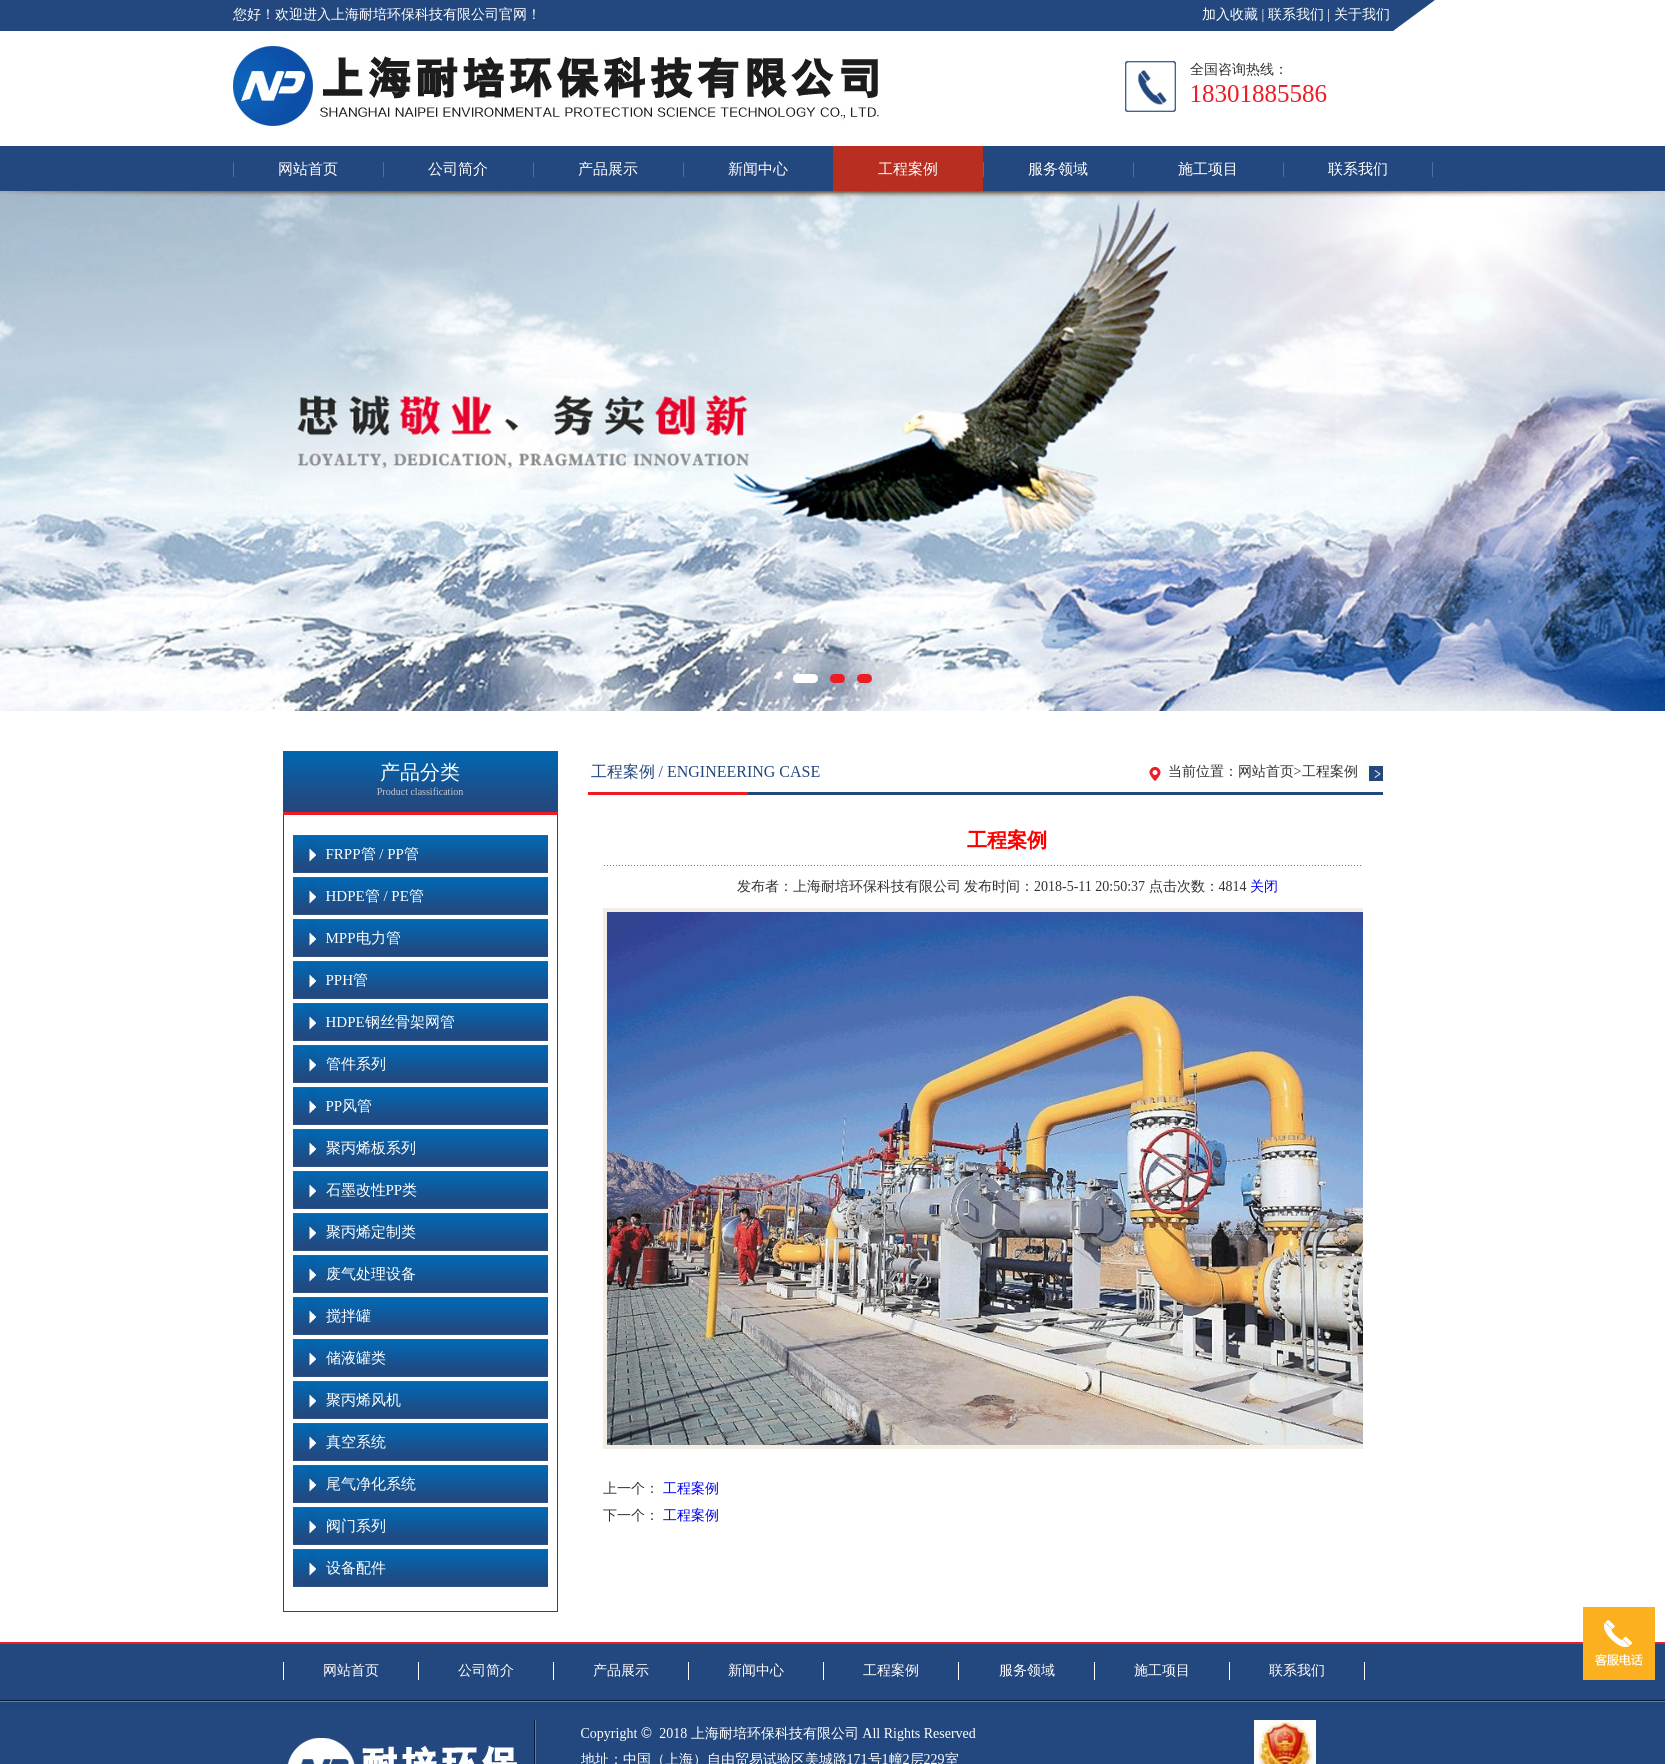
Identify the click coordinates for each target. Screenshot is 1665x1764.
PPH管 (347, 980)
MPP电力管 (363, 938)
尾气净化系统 (371, 1484)
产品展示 (608, 168)
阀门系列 (356, 1526)
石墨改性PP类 (372, 1190)
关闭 (1264, 886)
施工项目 (1208, 168)
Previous (18, 463)
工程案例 (908, 168)
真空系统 (356, 1442)
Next (1647, 463)
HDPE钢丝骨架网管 (390, 1022)
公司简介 (458, 168)
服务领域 (1058, 168)
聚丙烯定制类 (371, 1232)
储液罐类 (356, 1358)
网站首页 (308, 168)
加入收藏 (1230, 14)
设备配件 (356, 1568)
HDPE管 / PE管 (375, 896)
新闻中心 (758, 168)
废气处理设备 (371, 1274)
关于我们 (1362, 14)
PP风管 (349, 1106)
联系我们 (1296, 14)
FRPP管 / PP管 (372, 854)
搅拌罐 (348, 1316)
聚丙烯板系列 (371, 1148)
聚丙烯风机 (363, 1400)
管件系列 (356, 1064)
